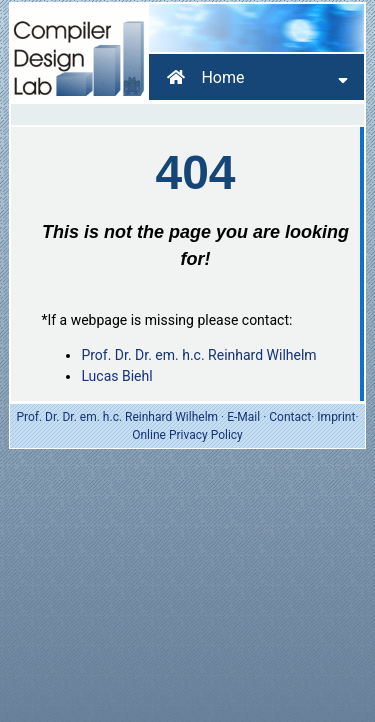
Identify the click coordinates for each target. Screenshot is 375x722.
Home (205, 77)
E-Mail (243, 417)
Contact (290, 417)
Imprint (336, 417)
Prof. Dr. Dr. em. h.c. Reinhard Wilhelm (198, 355)
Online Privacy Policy (187, 435)
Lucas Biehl (116, 376)
